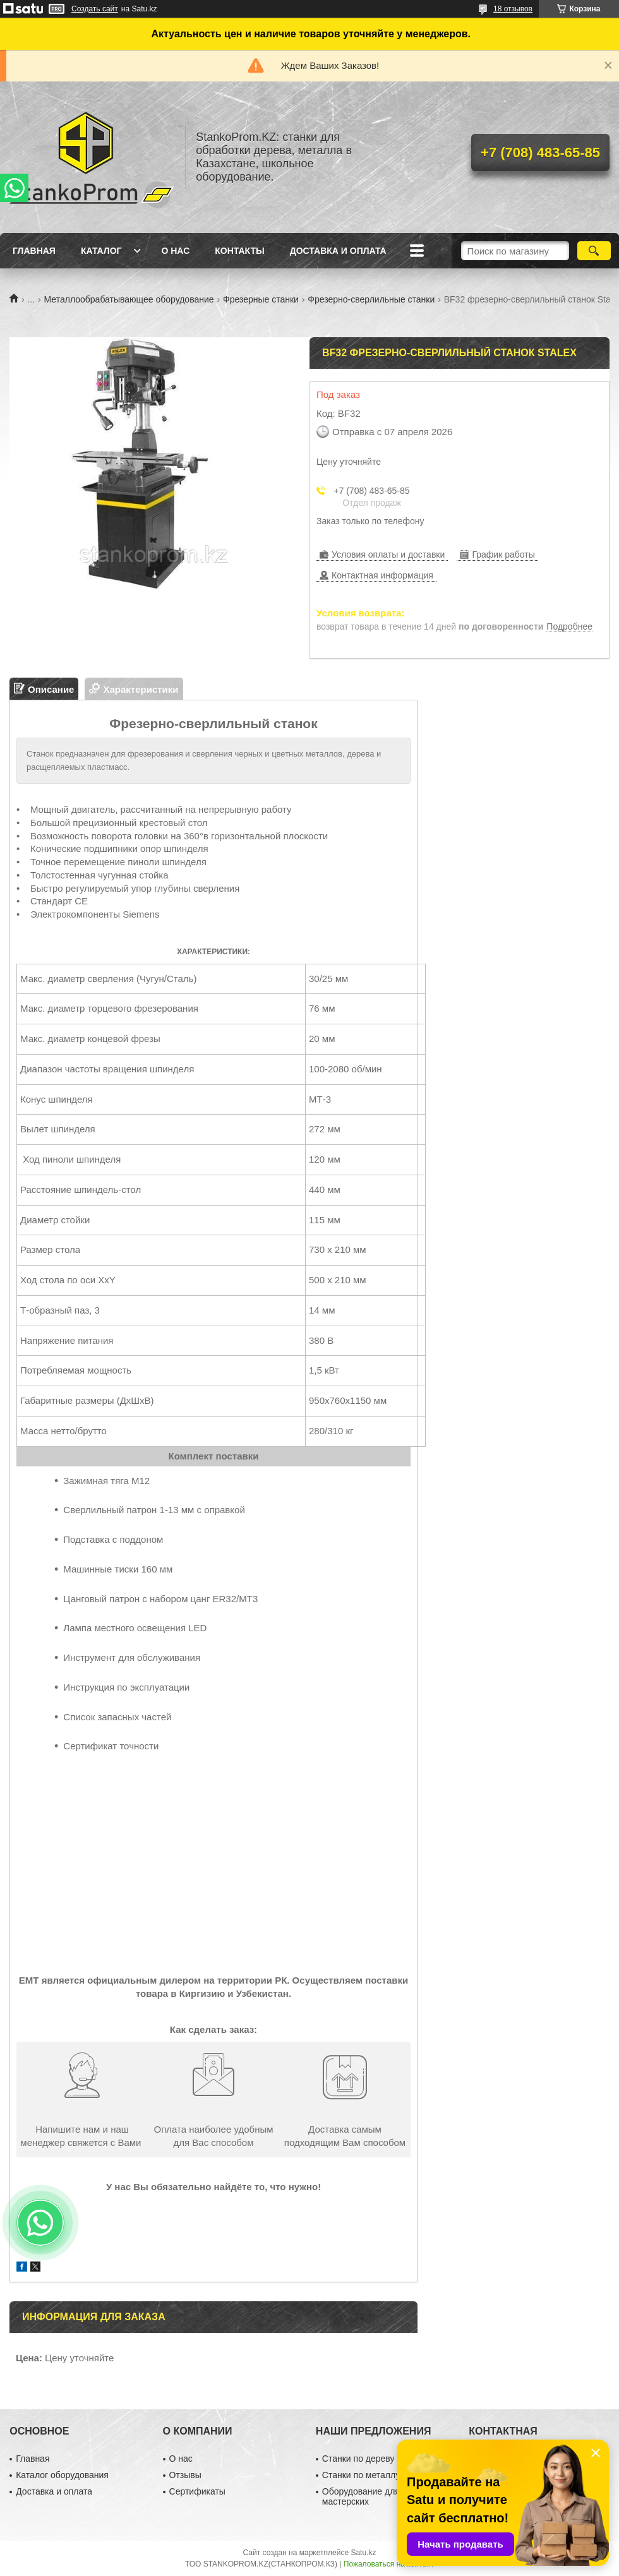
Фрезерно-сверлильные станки (371, 299)
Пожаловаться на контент (389, 2564)
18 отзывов (512, 8)
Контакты (239, 251)
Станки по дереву (358, 2458)
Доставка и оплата (338, 251)
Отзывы (185, 2475)
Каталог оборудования (62, 2475)
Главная (34, 251)
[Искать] (594, 250)
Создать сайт (94, 8)
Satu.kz (363, 2552)
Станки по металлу (361, 2475)
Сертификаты (197, 2491)
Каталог (101, 251)
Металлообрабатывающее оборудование (129, 299)
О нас (175, 251)
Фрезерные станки (261, 299)
